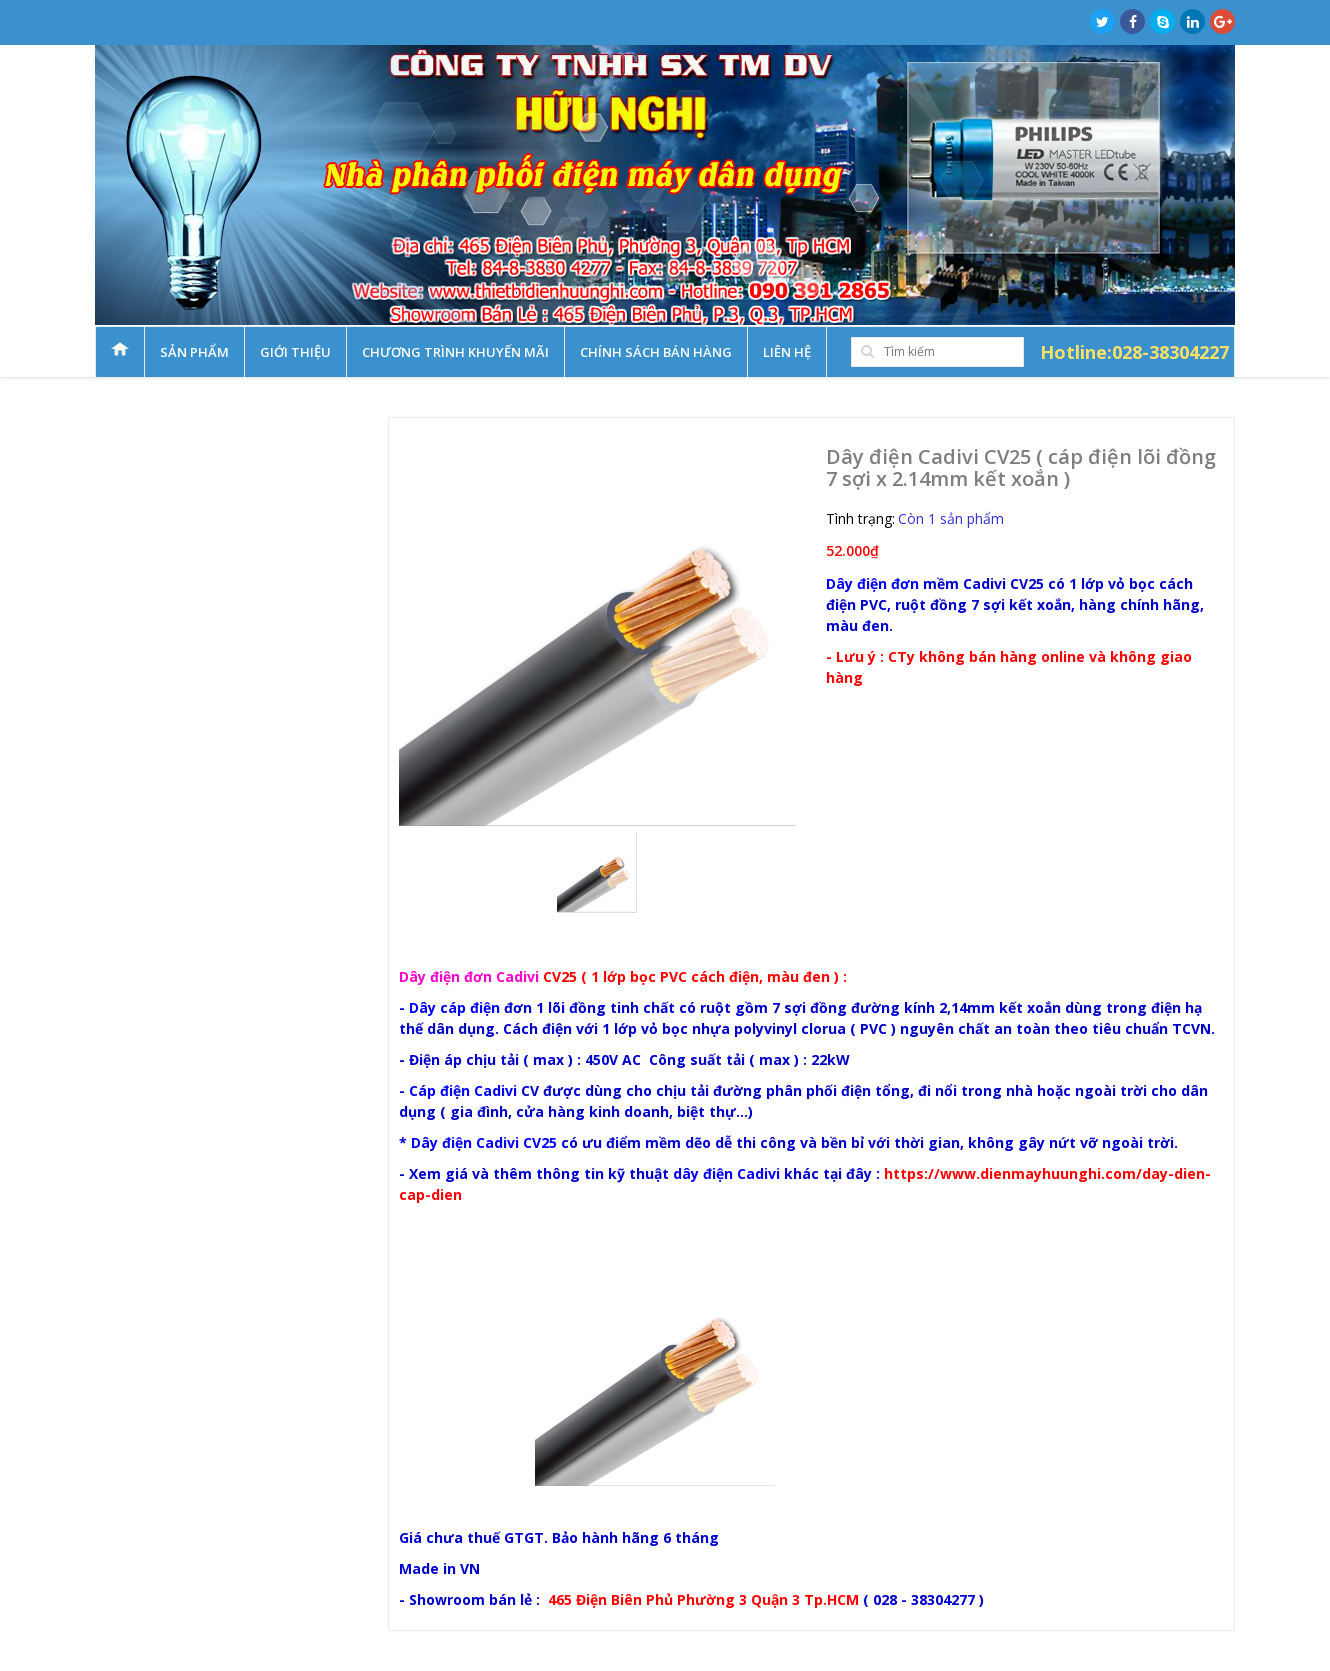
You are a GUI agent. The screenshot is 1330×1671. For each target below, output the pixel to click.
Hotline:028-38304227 (1134, 352)
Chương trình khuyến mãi (455, 352)
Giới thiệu (295, 352)
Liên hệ (787, 352)
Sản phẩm (194, 352)
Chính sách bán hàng (656, 352)
